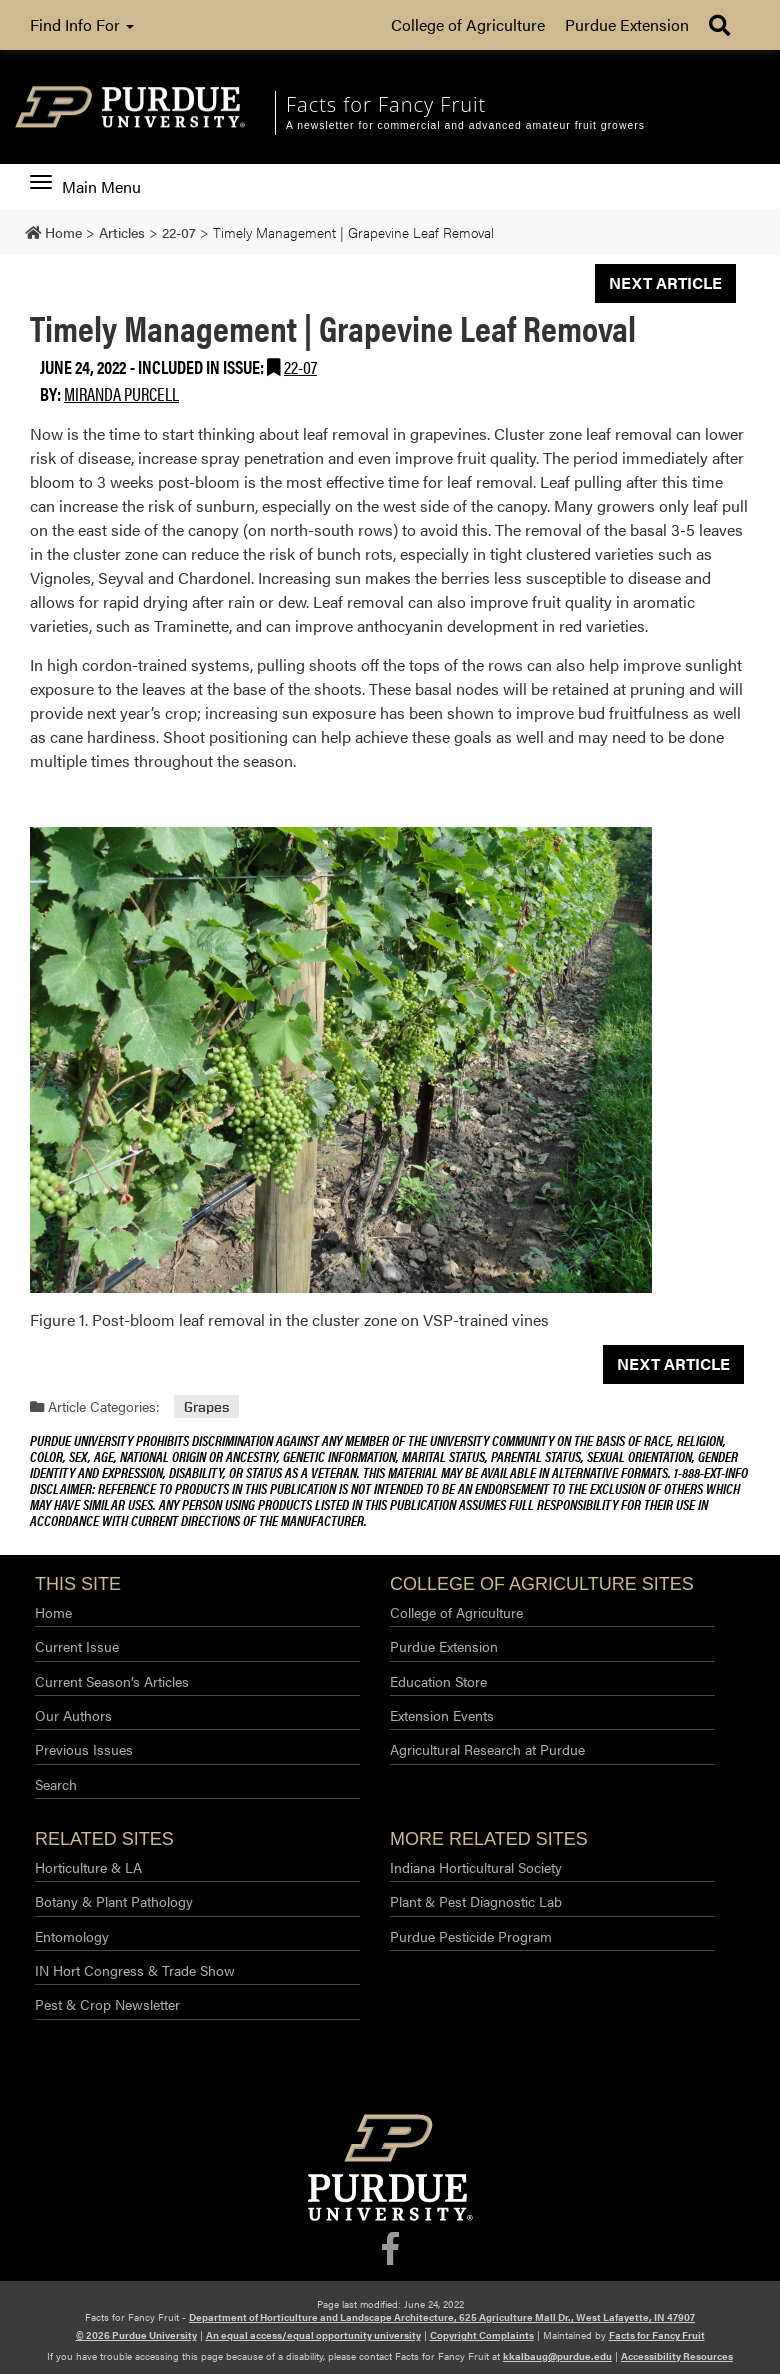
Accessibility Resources (677, 2356)
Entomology (72, 1936)
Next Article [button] (665, 282)
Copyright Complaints (482, 2335)
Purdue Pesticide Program (471, 1936)
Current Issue (77, 1646)
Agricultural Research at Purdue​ (487, 1749)
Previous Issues (84, 1749)
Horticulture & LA (88, 1867)
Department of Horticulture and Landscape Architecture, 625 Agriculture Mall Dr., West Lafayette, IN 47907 (442, 2317)
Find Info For (82, 24)
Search (56, 1784)
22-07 (300, 366)
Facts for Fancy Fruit (657, 2335)
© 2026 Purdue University (136, 2335)
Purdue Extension (627, 24)
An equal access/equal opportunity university (313, 2335)
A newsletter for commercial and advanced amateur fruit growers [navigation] (465, 125)
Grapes (206, 1406)
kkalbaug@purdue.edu (557, 2356)
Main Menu (85, 187)
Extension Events (442, 1715)
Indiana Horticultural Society (476, 1867)
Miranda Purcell (121, 393)
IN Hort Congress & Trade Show (135, 1970)
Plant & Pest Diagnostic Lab (476, 1901)
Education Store (438, 1681)
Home (53, 1612)
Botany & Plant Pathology (114, 1901)
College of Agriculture (468, 24)
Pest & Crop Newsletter (107, 2004)
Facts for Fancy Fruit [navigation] (386, 104)
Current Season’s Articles (112, 1681)
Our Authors (73, 1715)
